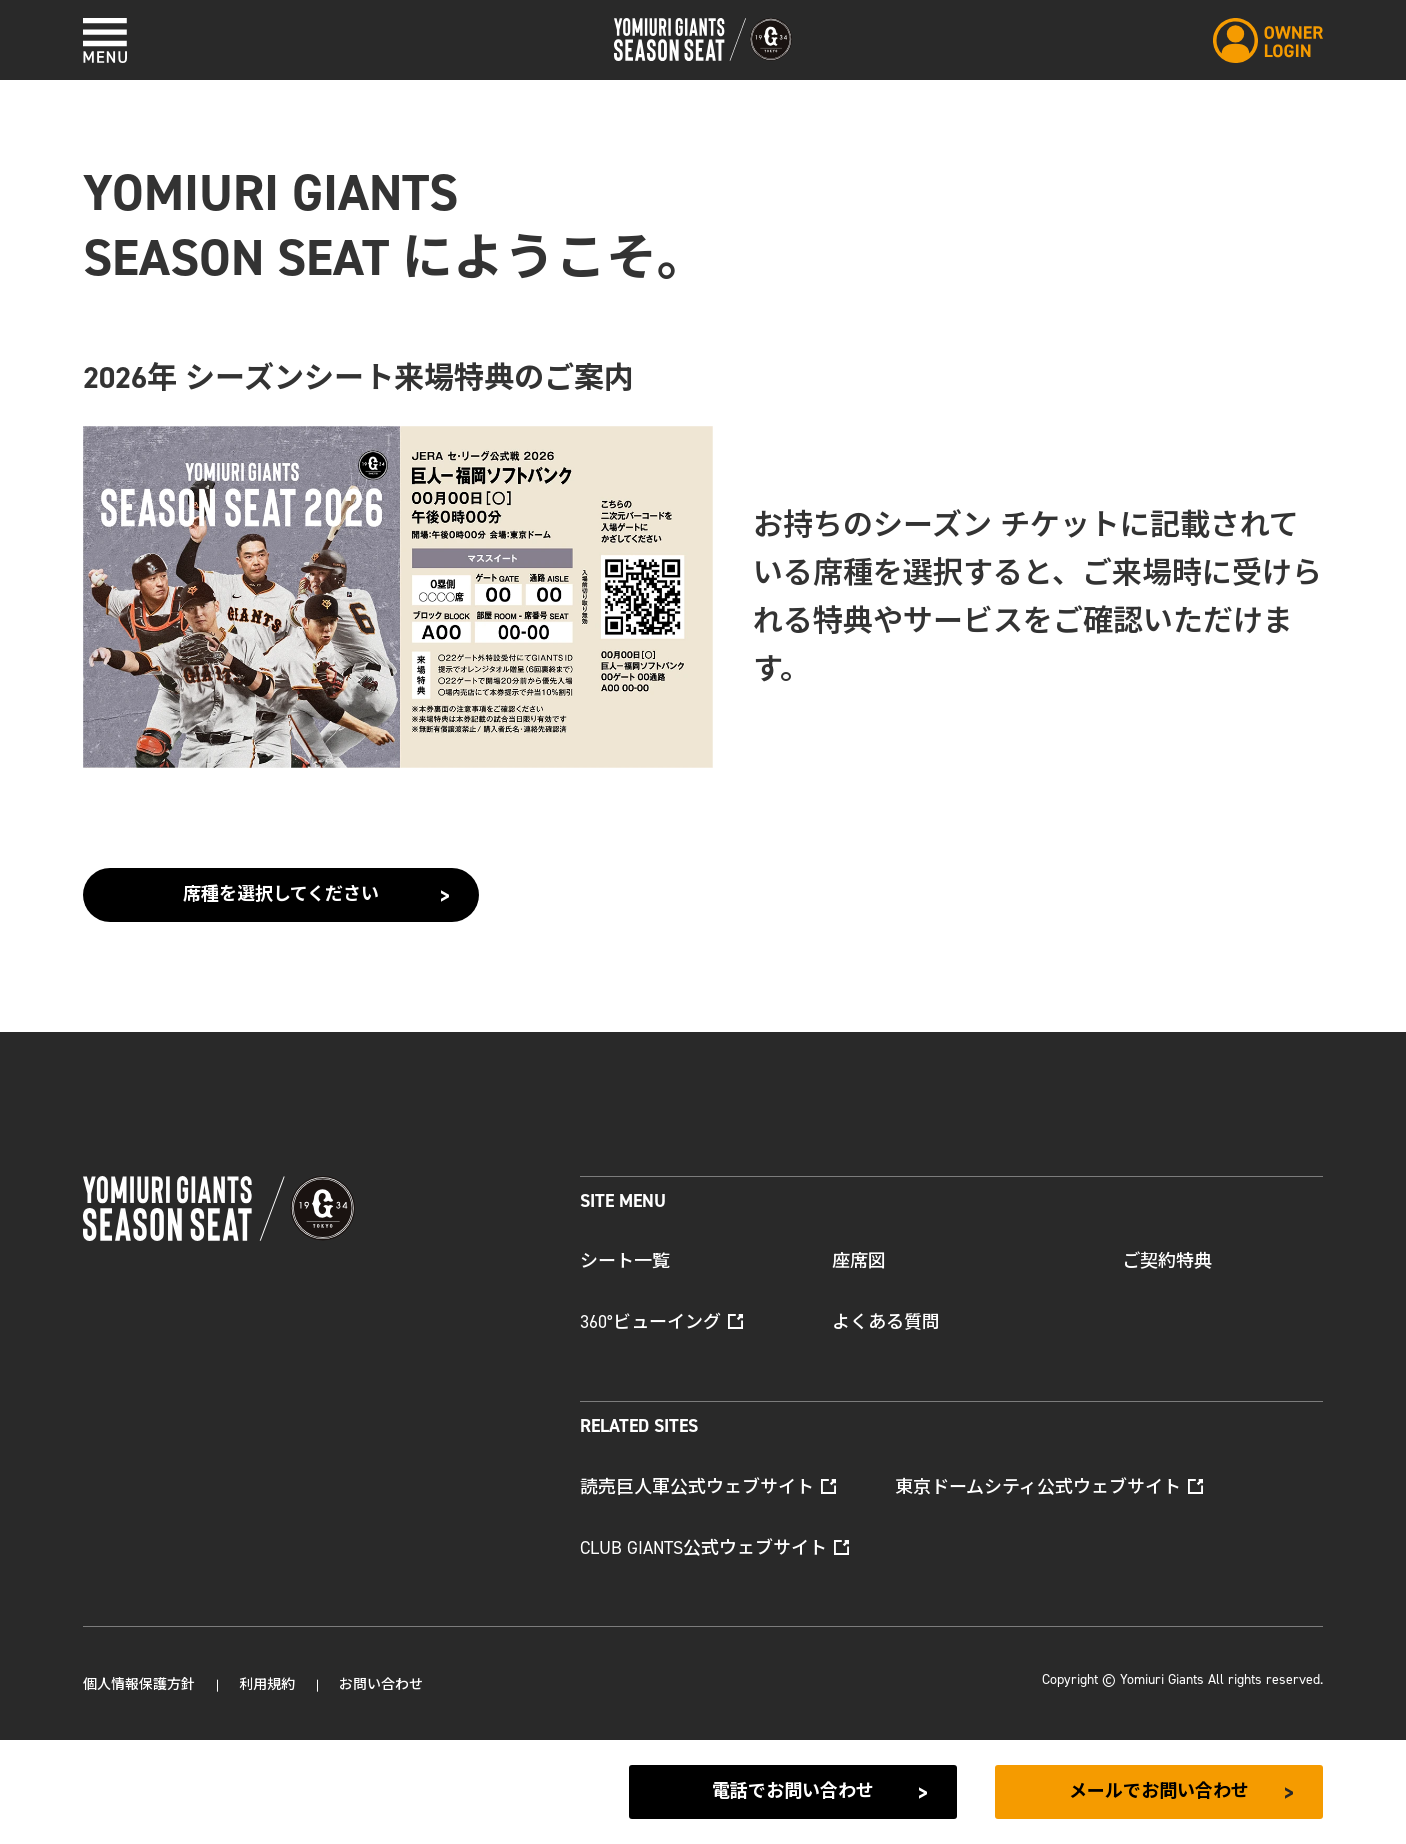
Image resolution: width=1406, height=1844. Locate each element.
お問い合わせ (381, 1684)
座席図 (859, 1261)
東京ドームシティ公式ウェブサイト (1049, 1487)
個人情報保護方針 (139, 1684)
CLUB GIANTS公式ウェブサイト (714, 1548)
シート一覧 (625, 1261)
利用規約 (267, 1684)
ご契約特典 (1167, 1261)
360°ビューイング (661, 1322)
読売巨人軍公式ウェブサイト (708, 1487)
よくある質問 (886, 1322)
